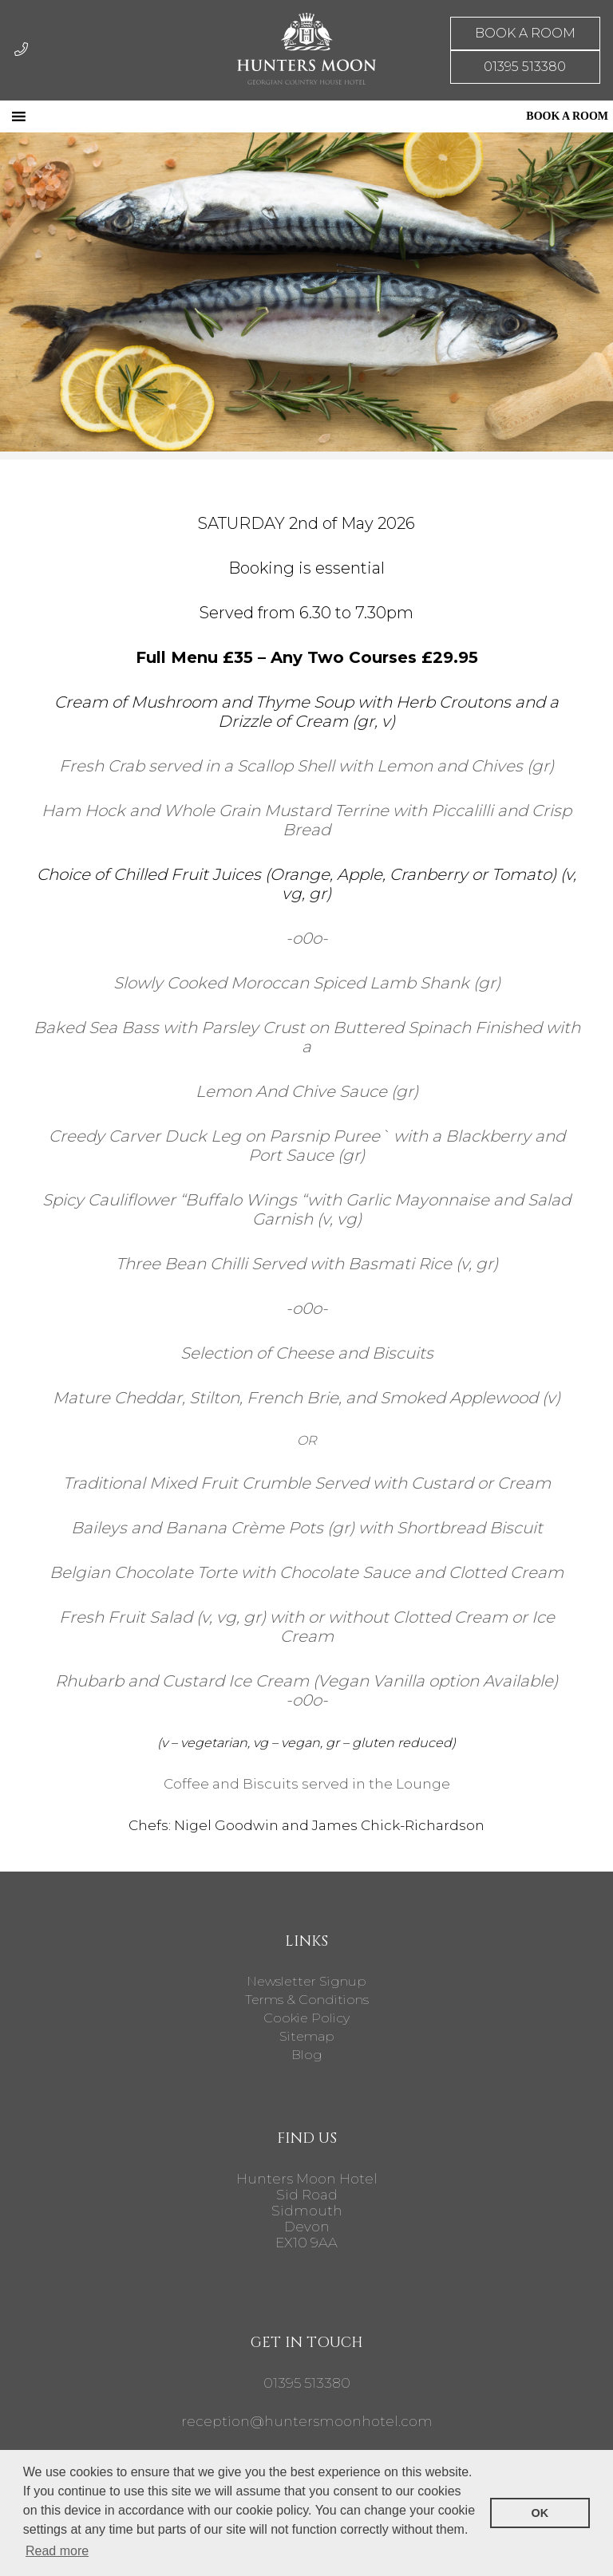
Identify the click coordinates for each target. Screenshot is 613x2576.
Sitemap (306, 2036)
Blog (306, 2054)
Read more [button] (57, 2551)
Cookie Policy (306, 2018)
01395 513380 (525, 66)
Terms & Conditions (307, 1999)
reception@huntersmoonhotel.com (307, 2421)
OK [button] (540, 2513)
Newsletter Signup (306, 1981)
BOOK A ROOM (525, 33)
